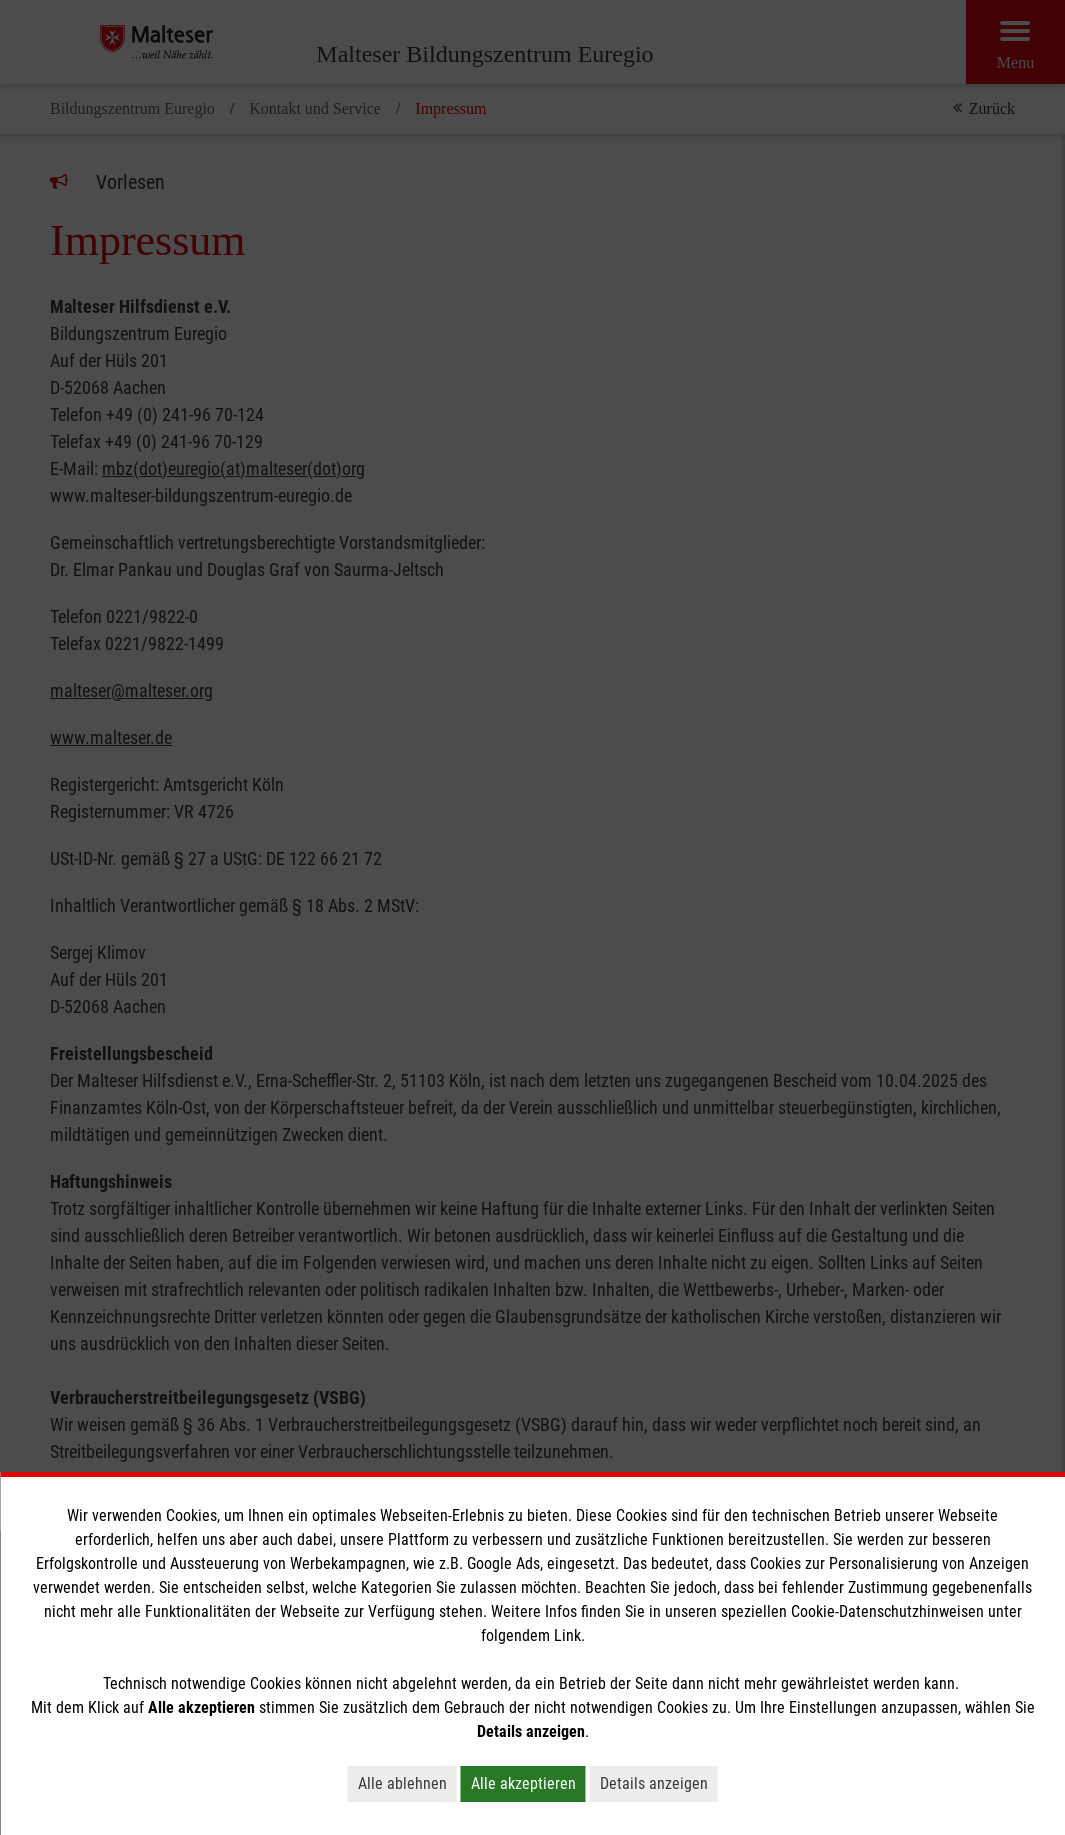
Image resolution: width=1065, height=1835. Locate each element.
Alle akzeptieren (523, 1783)
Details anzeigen (654, 1783)
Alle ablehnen (402, 1783)
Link (567, 1635)
